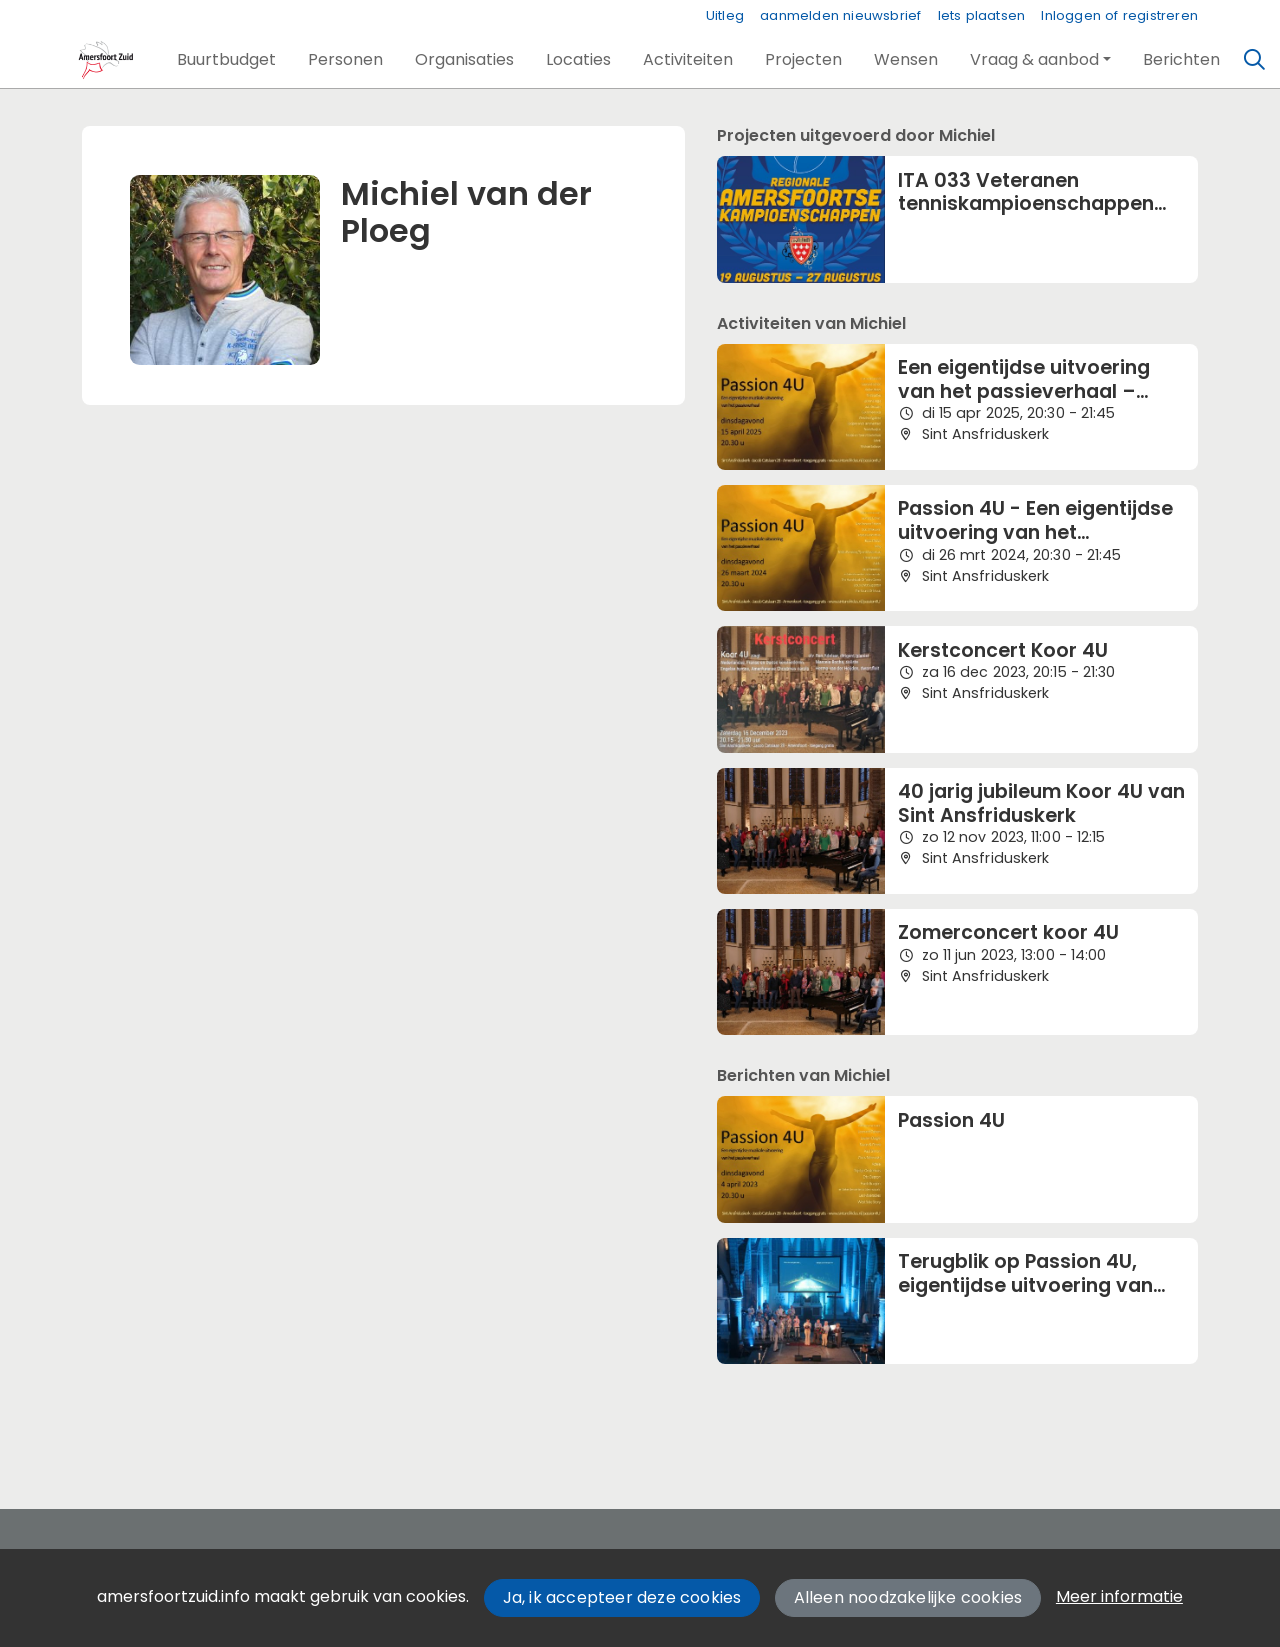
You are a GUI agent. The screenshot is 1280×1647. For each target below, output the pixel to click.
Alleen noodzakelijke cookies (908, 1597)
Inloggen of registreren (1119, 15)
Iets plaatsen (982, 15)
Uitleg (725, 15)
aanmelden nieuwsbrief (840, 15)
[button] (226, 60)
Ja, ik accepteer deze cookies (622, 1597)
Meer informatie (1119, 1596)
